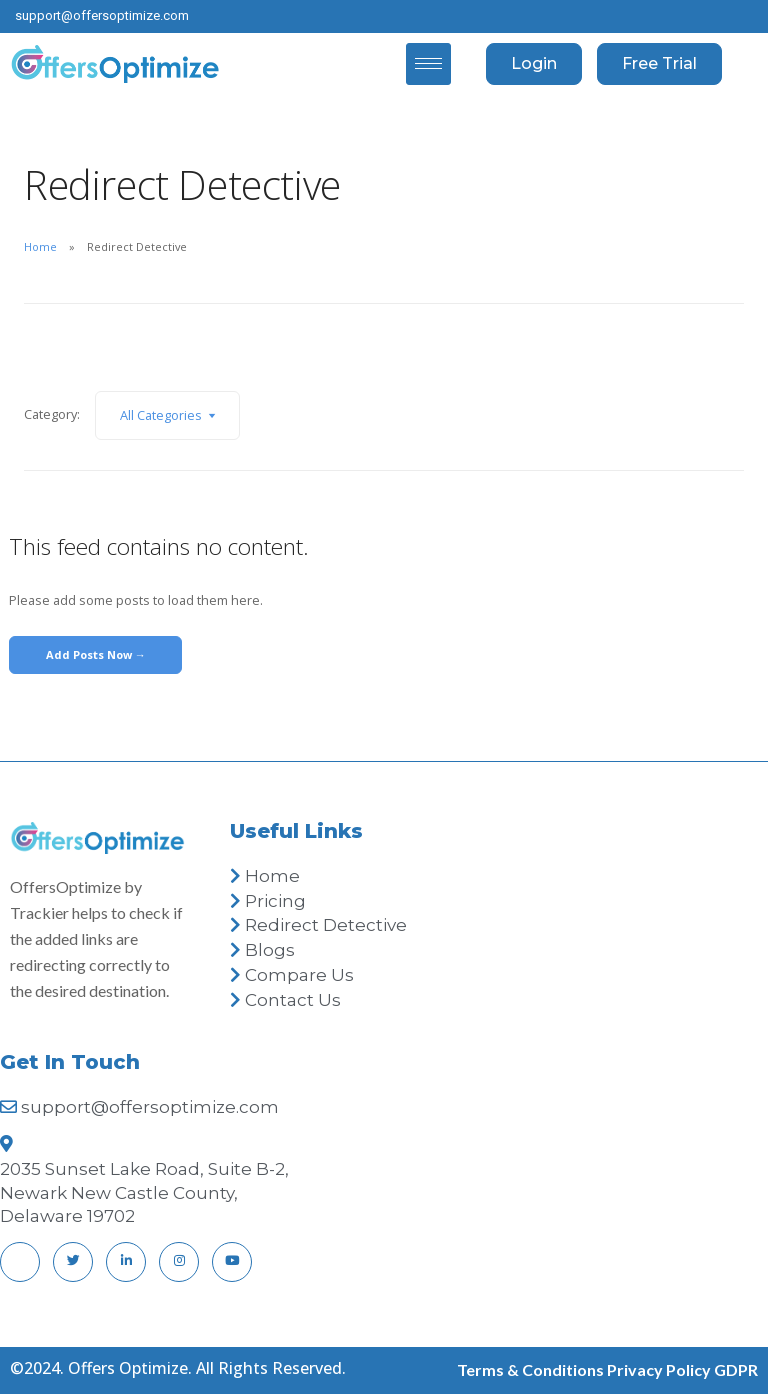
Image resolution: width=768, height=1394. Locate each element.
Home (40, 246)
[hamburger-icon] (428, 64)
